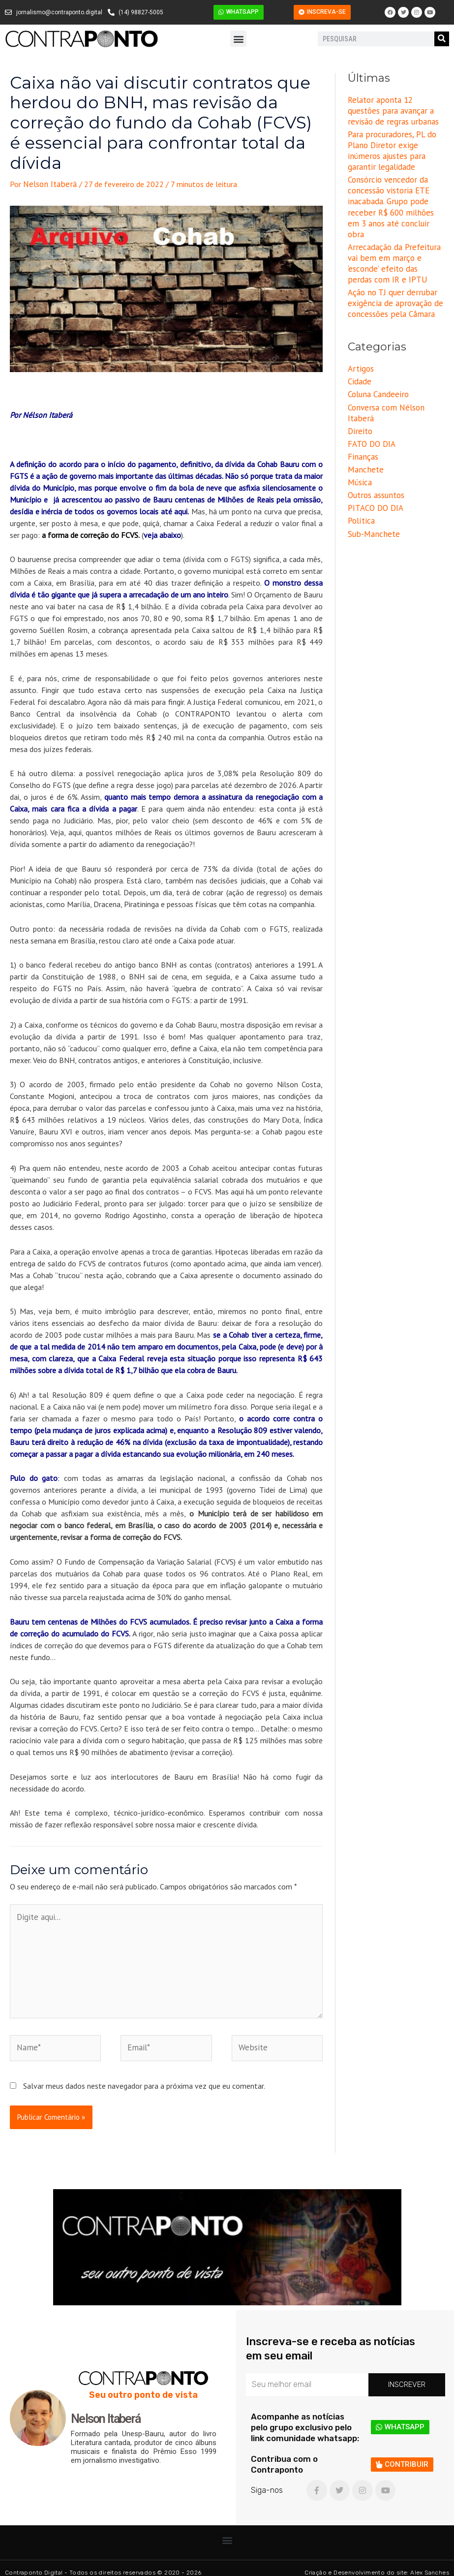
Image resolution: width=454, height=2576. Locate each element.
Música (359, 453)
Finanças (362, 429)
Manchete (364, 441)
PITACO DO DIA (374, 477)
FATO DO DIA (370, 416)
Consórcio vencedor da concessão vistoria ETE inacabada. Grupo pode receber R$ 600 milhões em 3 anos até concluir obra (393, 195)
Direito (359, 404)
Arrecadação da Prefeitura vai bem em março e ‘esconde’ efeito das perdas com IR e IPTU (392, 243)
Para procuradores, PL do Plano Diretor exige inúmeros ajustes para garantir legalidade (389, 147)
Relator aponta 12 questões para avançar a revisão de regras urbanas (395, 109)
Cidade (358, 357)
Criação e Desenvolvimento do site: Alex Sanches (376, 2563)
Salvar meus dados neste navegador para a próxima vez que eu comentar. (144, 2077)
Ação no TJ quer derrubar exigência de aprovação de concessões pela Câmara (391, 281)
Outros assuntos (375, 466)
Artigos (359, 345)
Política (361, 490)
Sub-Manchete (371, 502)
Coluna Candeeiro (376, 370)
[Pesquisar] (441, 38)
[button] (238, 39)
